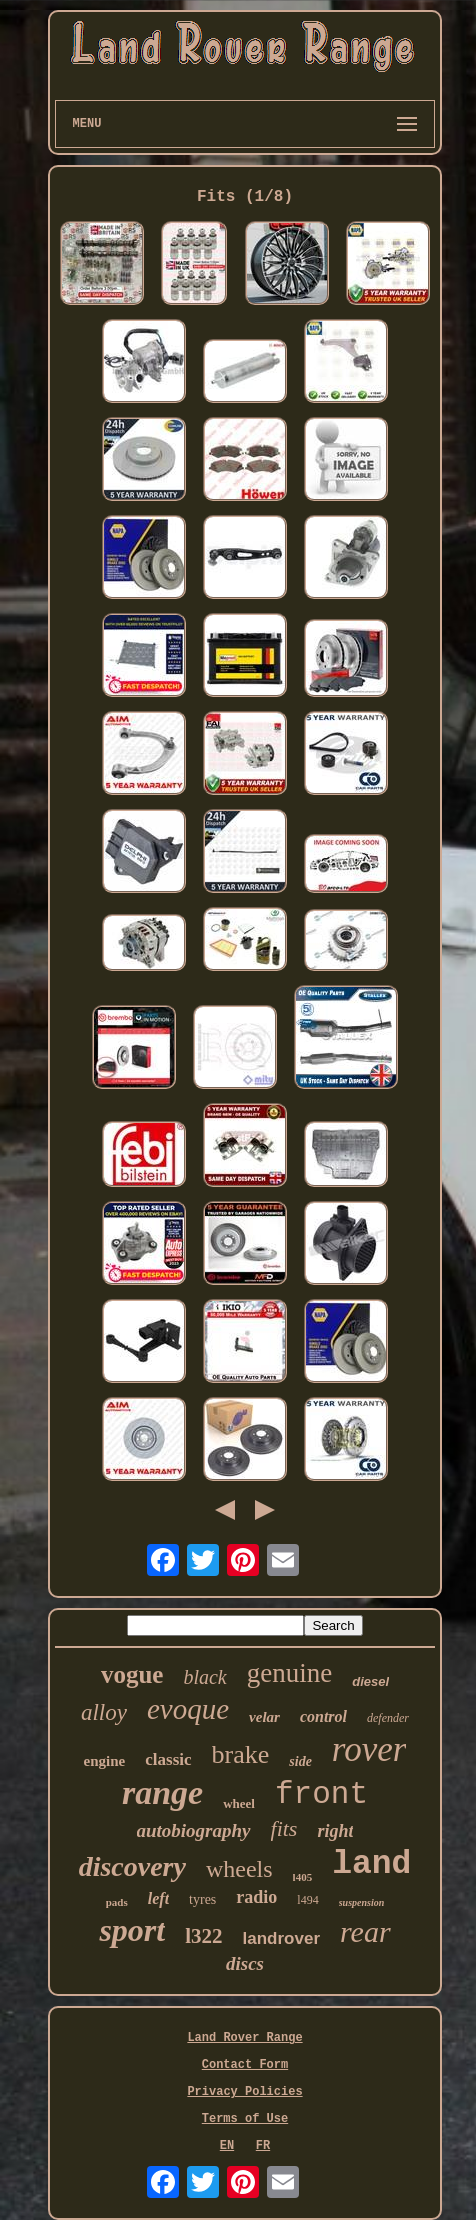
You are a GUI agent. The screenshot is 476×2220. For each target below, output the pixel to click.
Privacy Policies (244, 2092)
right (335, 1831)
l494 (307, 1900)
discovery (132, 1866)
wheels (239, 1869)
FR (263, 2146)
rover (369, 1749)
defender (388, 1718)
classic (168, 1759)
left (158, 1898)
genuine (289, 1673)
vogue (132, 1674)
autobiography (194, 1830)
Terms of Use (245, 2119)
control (323, 1716)
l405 (303, 1877)
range (162, 1792)
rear (365, 1931)
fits (284, 1828)
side (300, 1761)
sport (132, 1930)
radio (256, 1897)
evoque (188, 1709)
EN (227, 2146)
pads (117, 1902)
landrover (281, 1938)
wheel (239, 1803)
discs (245, 1963)
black (204, 1677)
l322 (203, 1936)
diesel (370, 1681)
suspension (362, 1902)
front (321, 1794)
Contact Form (245, 2065)
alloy (104, 1712)
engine (105, 1761)
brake (241, 1754)
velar (264, 1717)
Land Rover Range (244, 2038)
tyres (202, 1899)
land (371, 1864)
